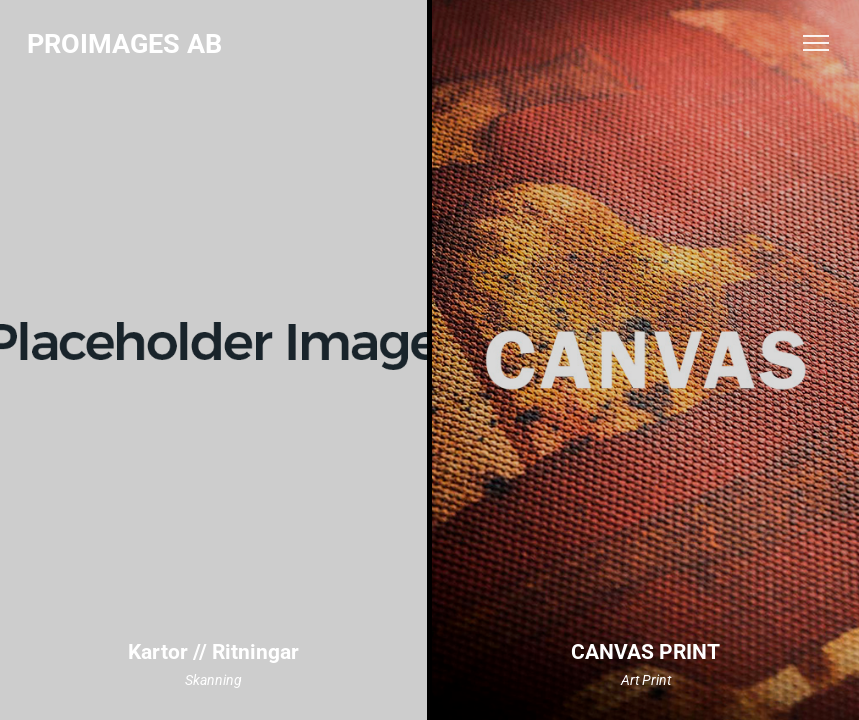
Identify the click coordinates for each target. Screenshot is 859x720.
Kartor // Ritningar (213, 652)
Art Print (646, 680)
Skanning (213, 680)
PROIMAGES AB (124, 44)
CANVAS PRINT (645, 652)
